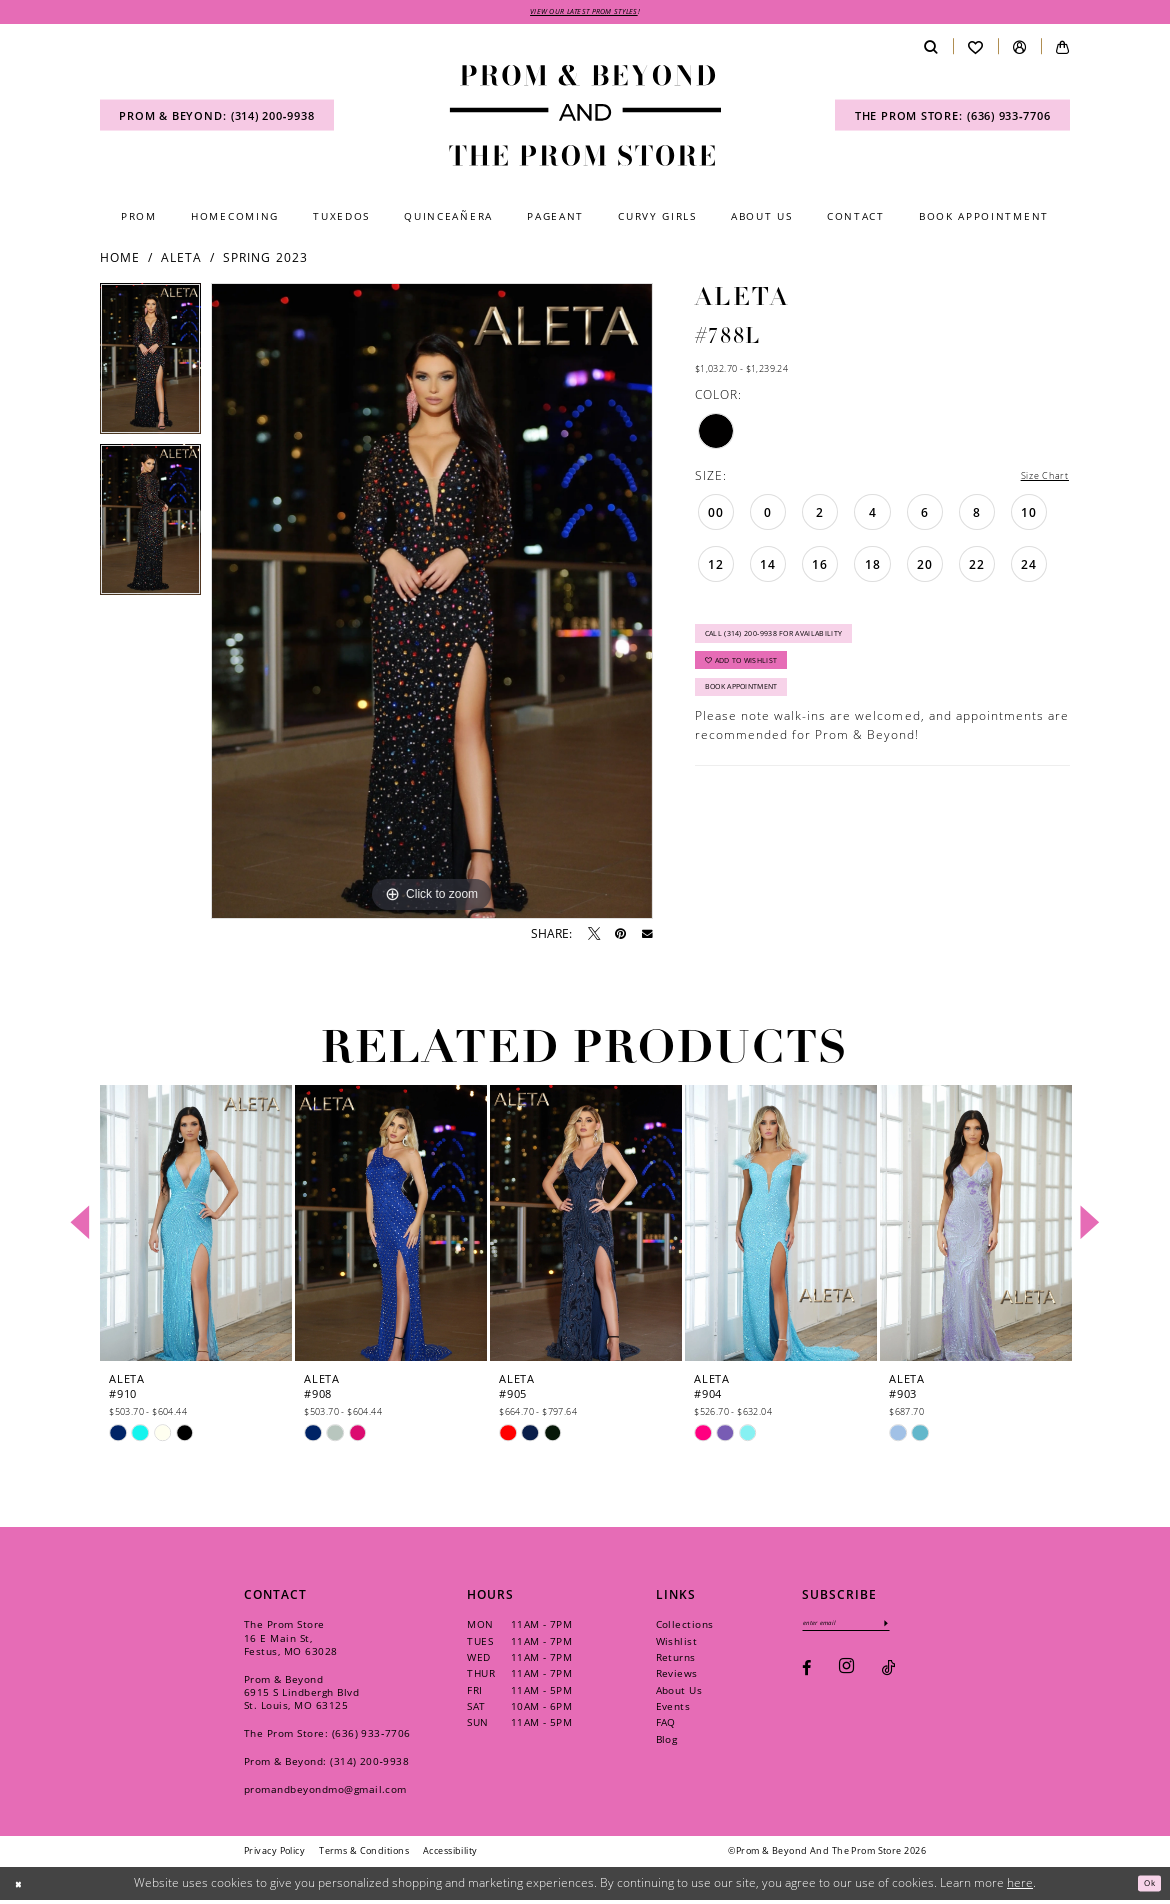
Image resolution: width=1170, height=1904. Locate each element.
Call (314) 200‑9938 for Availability (798, 645)
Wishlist (677, 1644)
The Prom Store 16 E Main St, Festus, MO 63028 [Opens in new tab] (291, 1641)
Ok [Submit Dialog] (1145, 1886)
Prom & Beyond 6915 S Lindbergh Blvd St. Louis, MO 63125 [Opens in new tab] (301, 1696)
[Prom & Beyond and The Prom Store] (585, 119)
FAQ (666, 1726)
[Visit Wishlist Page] (975, 50)
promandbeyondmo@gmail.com (325, 1793)
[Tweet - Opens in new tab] (594, 938)
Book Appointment (757, 718)
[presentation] (196, 1226)
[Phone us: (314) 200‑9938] (217, 119)
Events (673, 1710)
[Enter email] (863, 1628)
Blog (667, 1743)
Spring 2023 (265, 261)
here (1020, 1886)
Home (120, 261)
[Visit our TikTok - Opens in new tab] (888, 1677)
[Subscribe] (918, 1628)
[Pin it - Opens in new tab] (620, 938)
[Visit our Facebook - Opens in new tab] (806, 1677)
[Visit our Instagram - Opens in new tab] (846, 1677)
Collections (685, 1628)
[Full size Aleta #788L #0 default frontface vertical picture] (432, 605)
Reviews (677, 1677)
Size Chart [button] (1036, 480)
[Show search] (930, 50)
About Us (679, 1693)
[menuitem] (217, 119)
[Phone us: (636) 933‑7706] (952, 119)
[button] (1019, 50)
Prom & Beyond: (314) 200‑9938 (326, 1765)
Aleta (181, 261)
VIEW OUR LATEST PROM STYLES (584, 13)
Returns (676, 1661)
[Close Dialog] (22, 1886)
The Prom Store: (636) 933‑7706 (327, 1737)
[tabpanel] (150, 367)
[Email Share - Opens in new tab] (647, 938)
